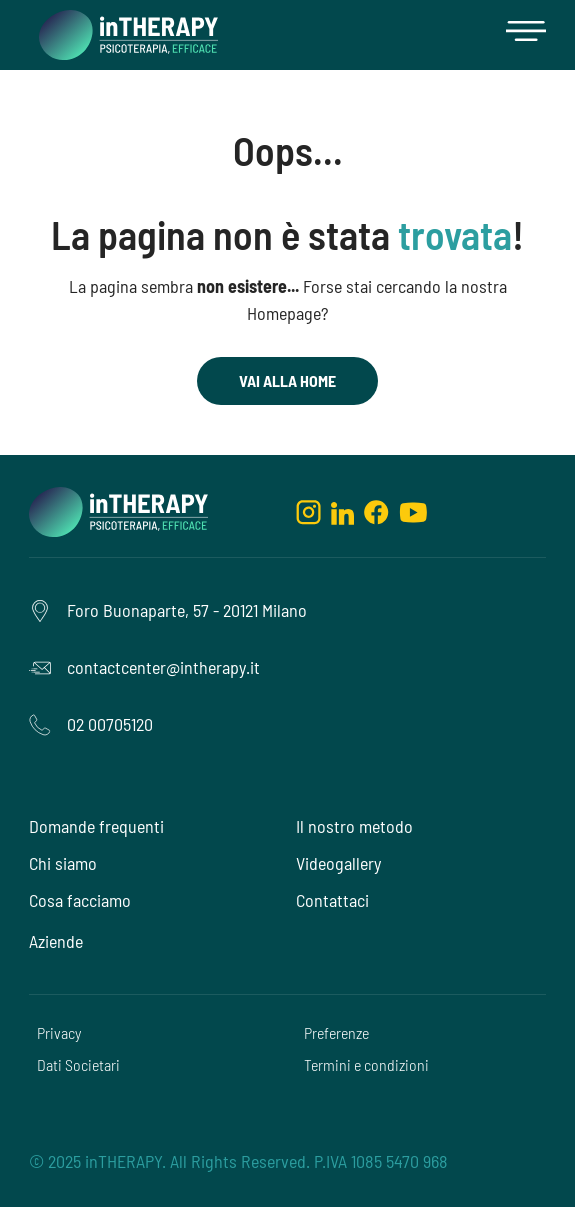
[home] (123, 35)
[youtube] (413, 512)
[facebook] (376, 512)
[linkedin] (342, 512)
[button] (526, 35)
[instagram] (308, 512)
